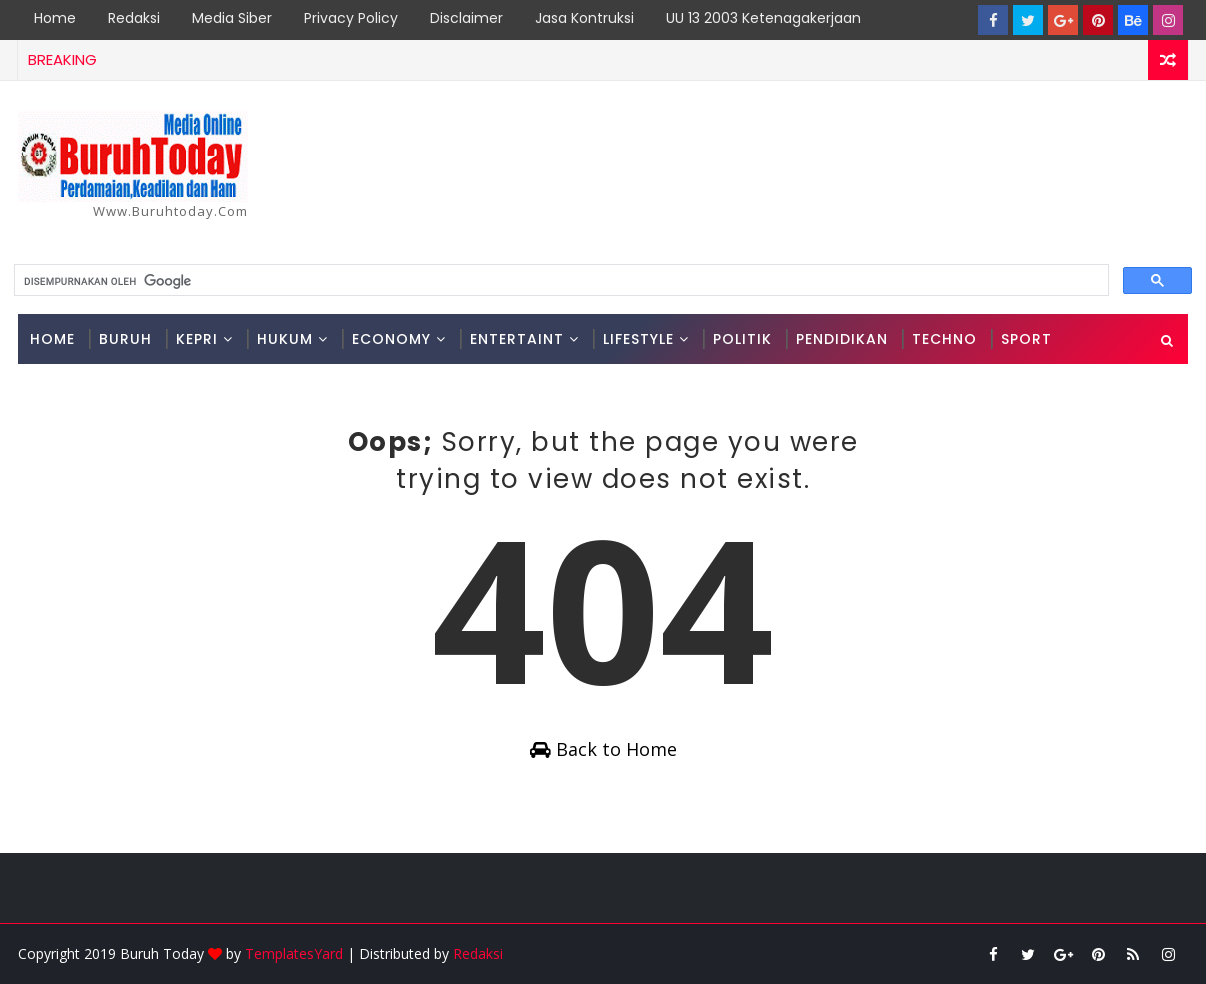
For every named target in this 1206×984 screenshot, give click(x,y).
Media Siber (232, 18)
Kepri (197, 339)
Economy (391, 339)
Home (55, 18)
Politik (742, 339)
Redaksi (134, 18)
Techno (944, 339)
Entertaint (517, 339)
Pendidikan (842, 339)
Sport (1026, 339)
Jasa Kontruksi (584, 18)
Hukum (285, 339)
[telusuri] (559, 281)
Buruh (125, 339)
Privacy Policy (351, 18)
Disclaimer (466, 18)
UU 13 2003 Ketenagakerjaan (763, 18)
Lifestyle (638, 339)
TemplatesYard (294, 953)
